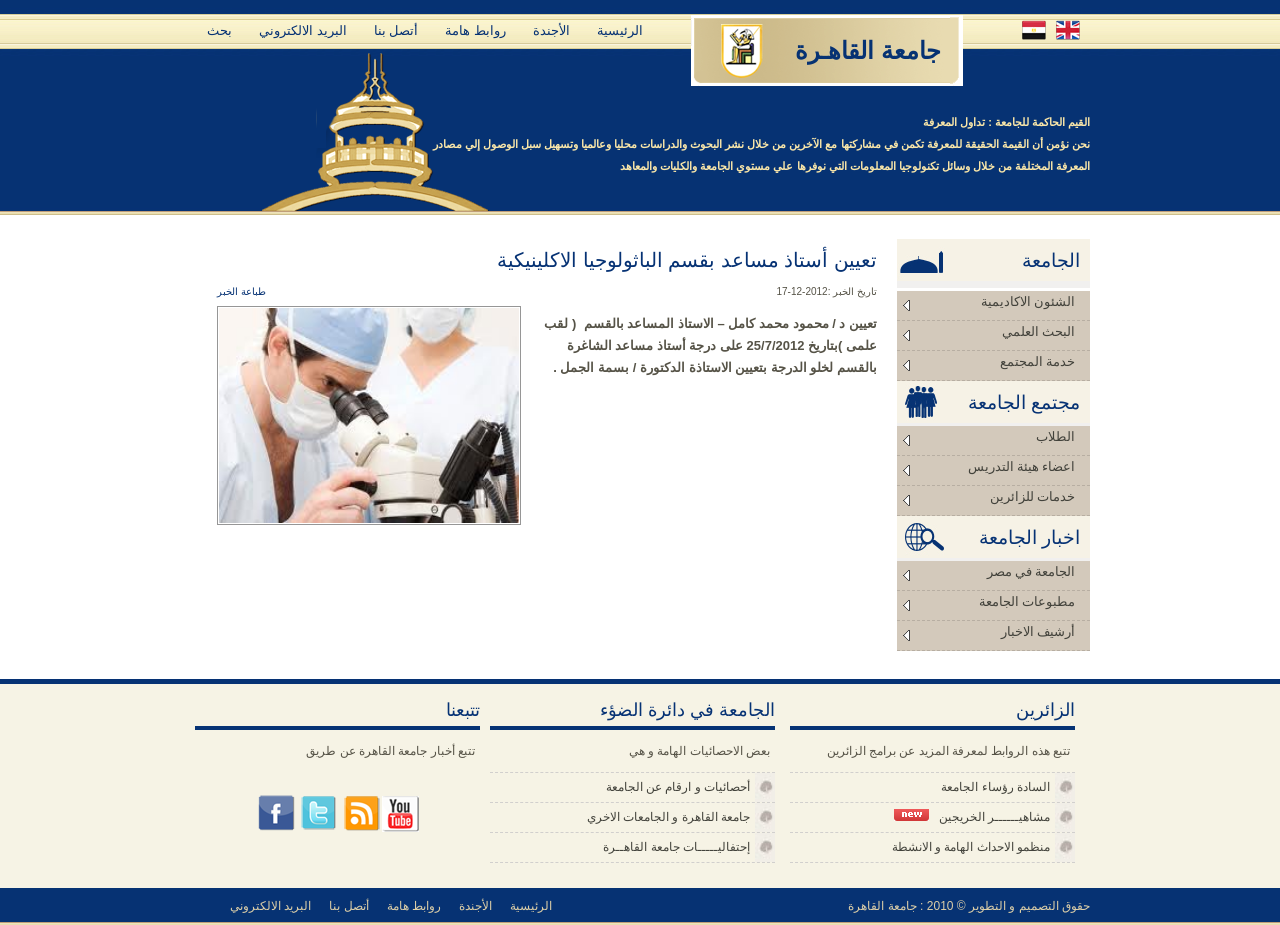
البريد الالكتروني (303, 30)
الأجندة (551, 30)
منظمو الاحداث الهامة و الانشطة (971, 847)
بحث (219, 30)
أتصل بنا (396, 30)
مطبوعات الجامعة (1027, 601)
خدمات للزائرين (1032, 496)
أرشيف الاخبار (1038, 631)
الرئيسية (620, 30)
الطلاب (1055, 436)
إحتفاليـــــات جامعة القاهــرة (676, 847)
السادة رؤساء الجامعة (995, 787)
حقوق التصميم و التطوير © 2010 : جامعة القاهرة (969, 906)
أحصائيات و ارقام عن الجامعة (678, 787)
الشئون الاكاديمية (1028, 301)
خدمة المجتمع (1037, 361)
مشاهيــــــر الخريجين (972, 816)
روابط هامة (475, 30)
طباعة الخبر (241, 291)
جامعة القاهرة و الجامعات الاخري (668, 817)
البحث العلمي (1038, 331)
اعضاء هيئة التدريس (1022, 466)
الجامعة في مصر (1031, 571)
